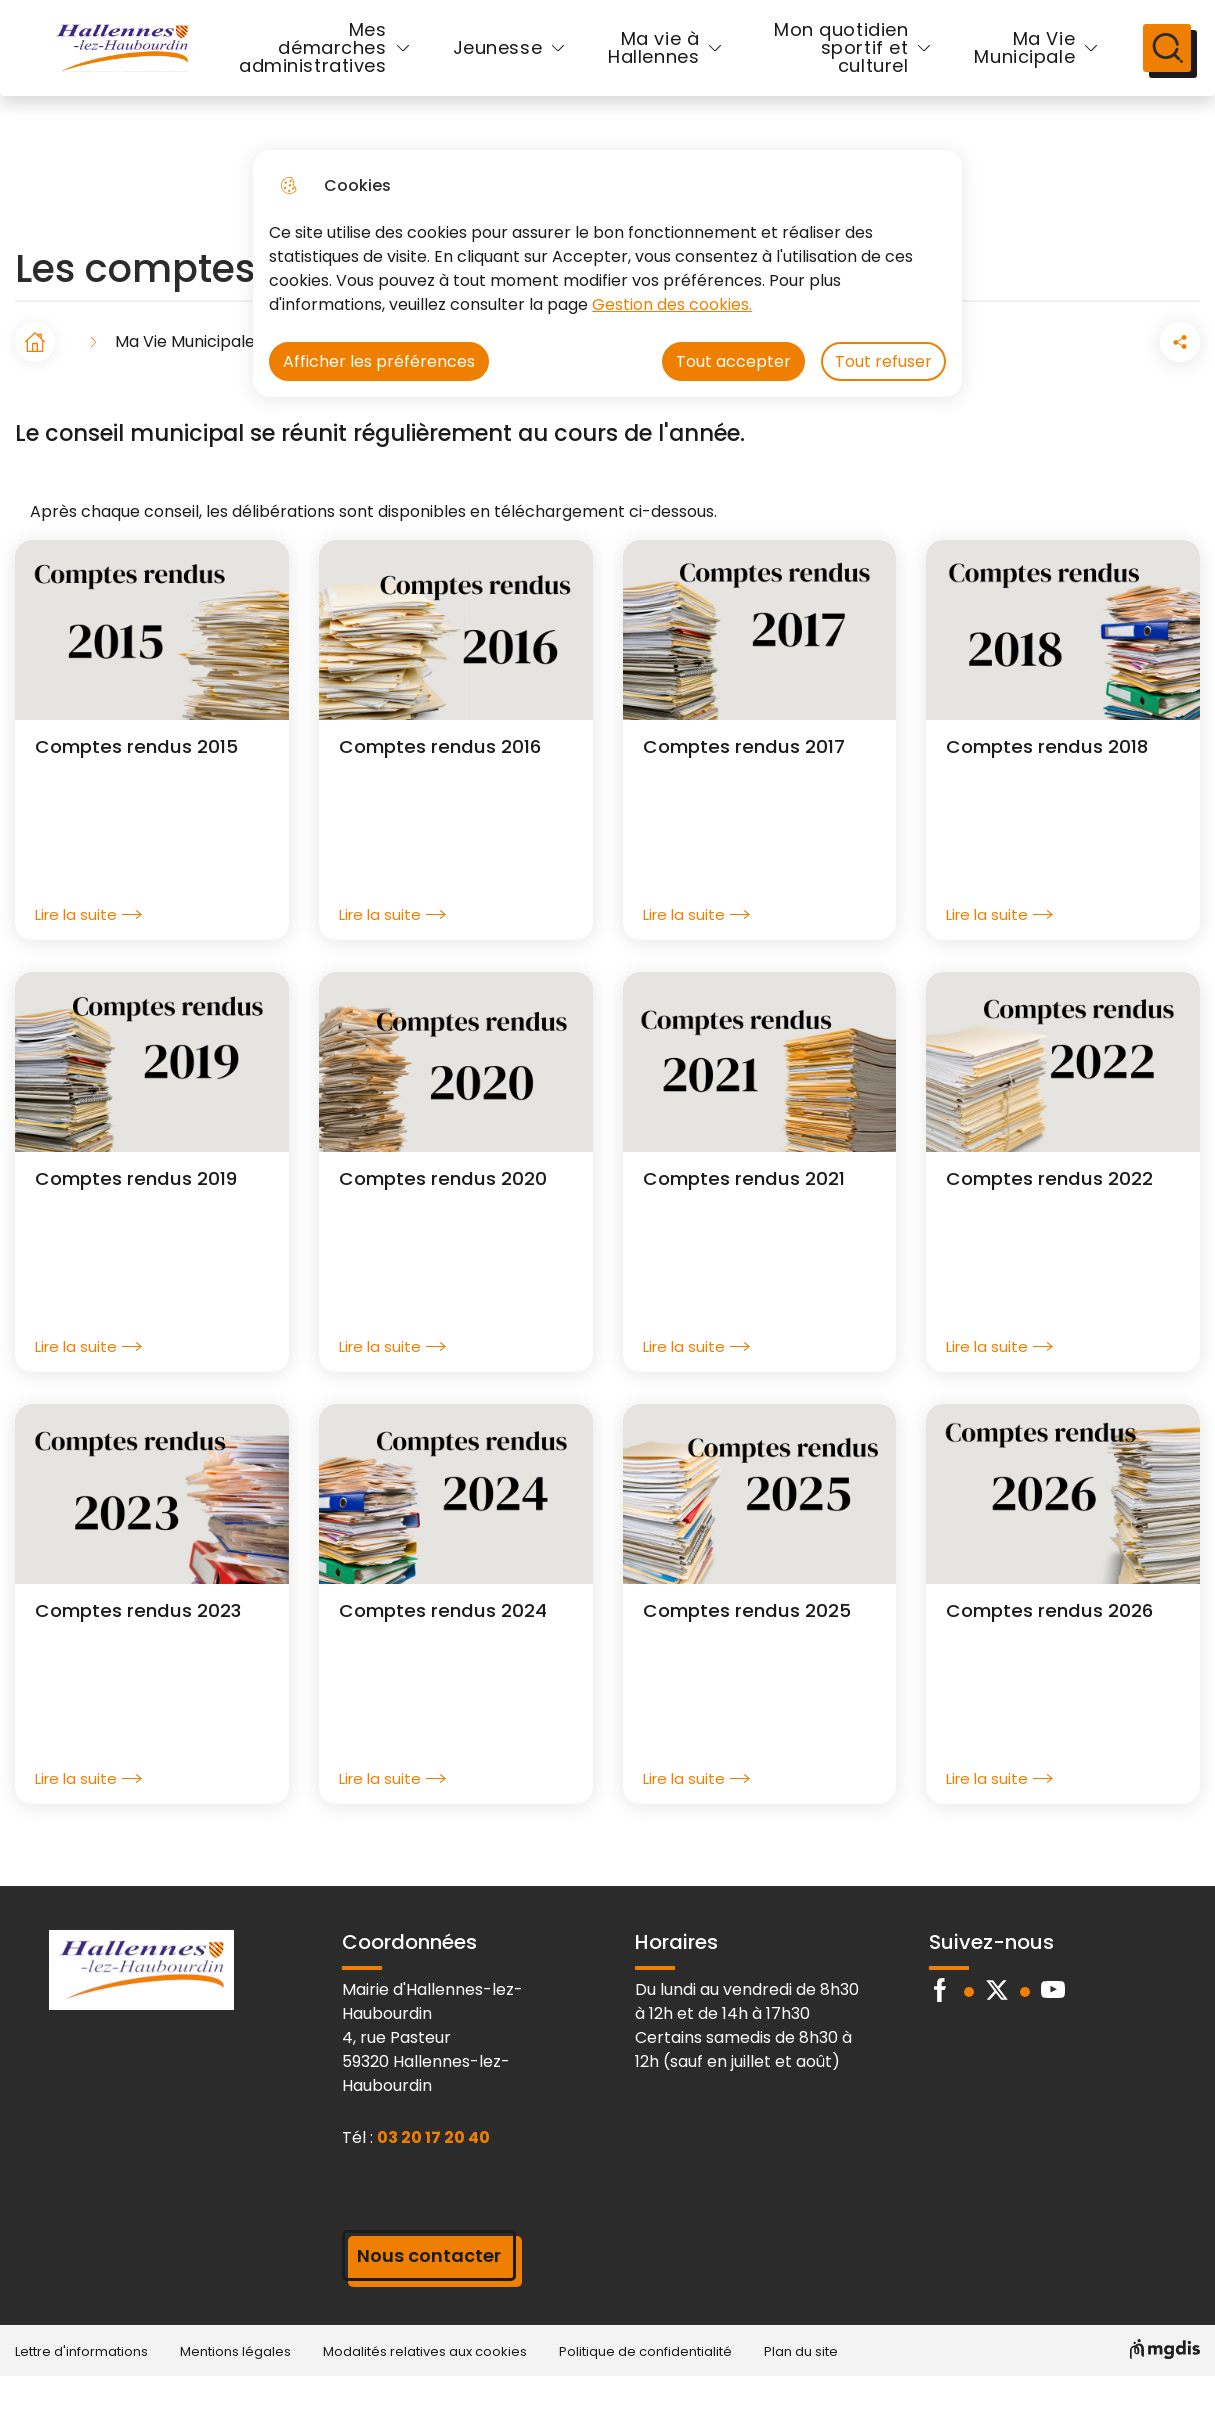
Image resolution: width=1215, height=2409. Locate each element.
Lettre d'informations (81, 2383)
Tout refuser (883, 361)
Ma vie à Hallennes (653, 63)
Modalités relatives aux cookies (425, 2383)
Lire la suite (88, 947)
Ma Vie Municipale (992, 63)
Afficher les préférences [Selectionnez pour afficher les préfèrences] (379, 361)
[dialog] (607, 273)
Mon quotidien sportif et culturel (831, 63)
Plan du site (801, 2383)
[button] (1068, 374)
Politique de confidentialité (645, 2383)
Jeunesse (498, 63)
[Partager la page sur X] (1180, 374)
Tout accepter (733, 361)
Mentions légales (235, 2383)
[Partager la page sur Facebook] (1124, 374)
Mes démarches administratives (313, 63)
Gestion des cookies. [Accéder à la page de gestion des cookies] (672, 304)
